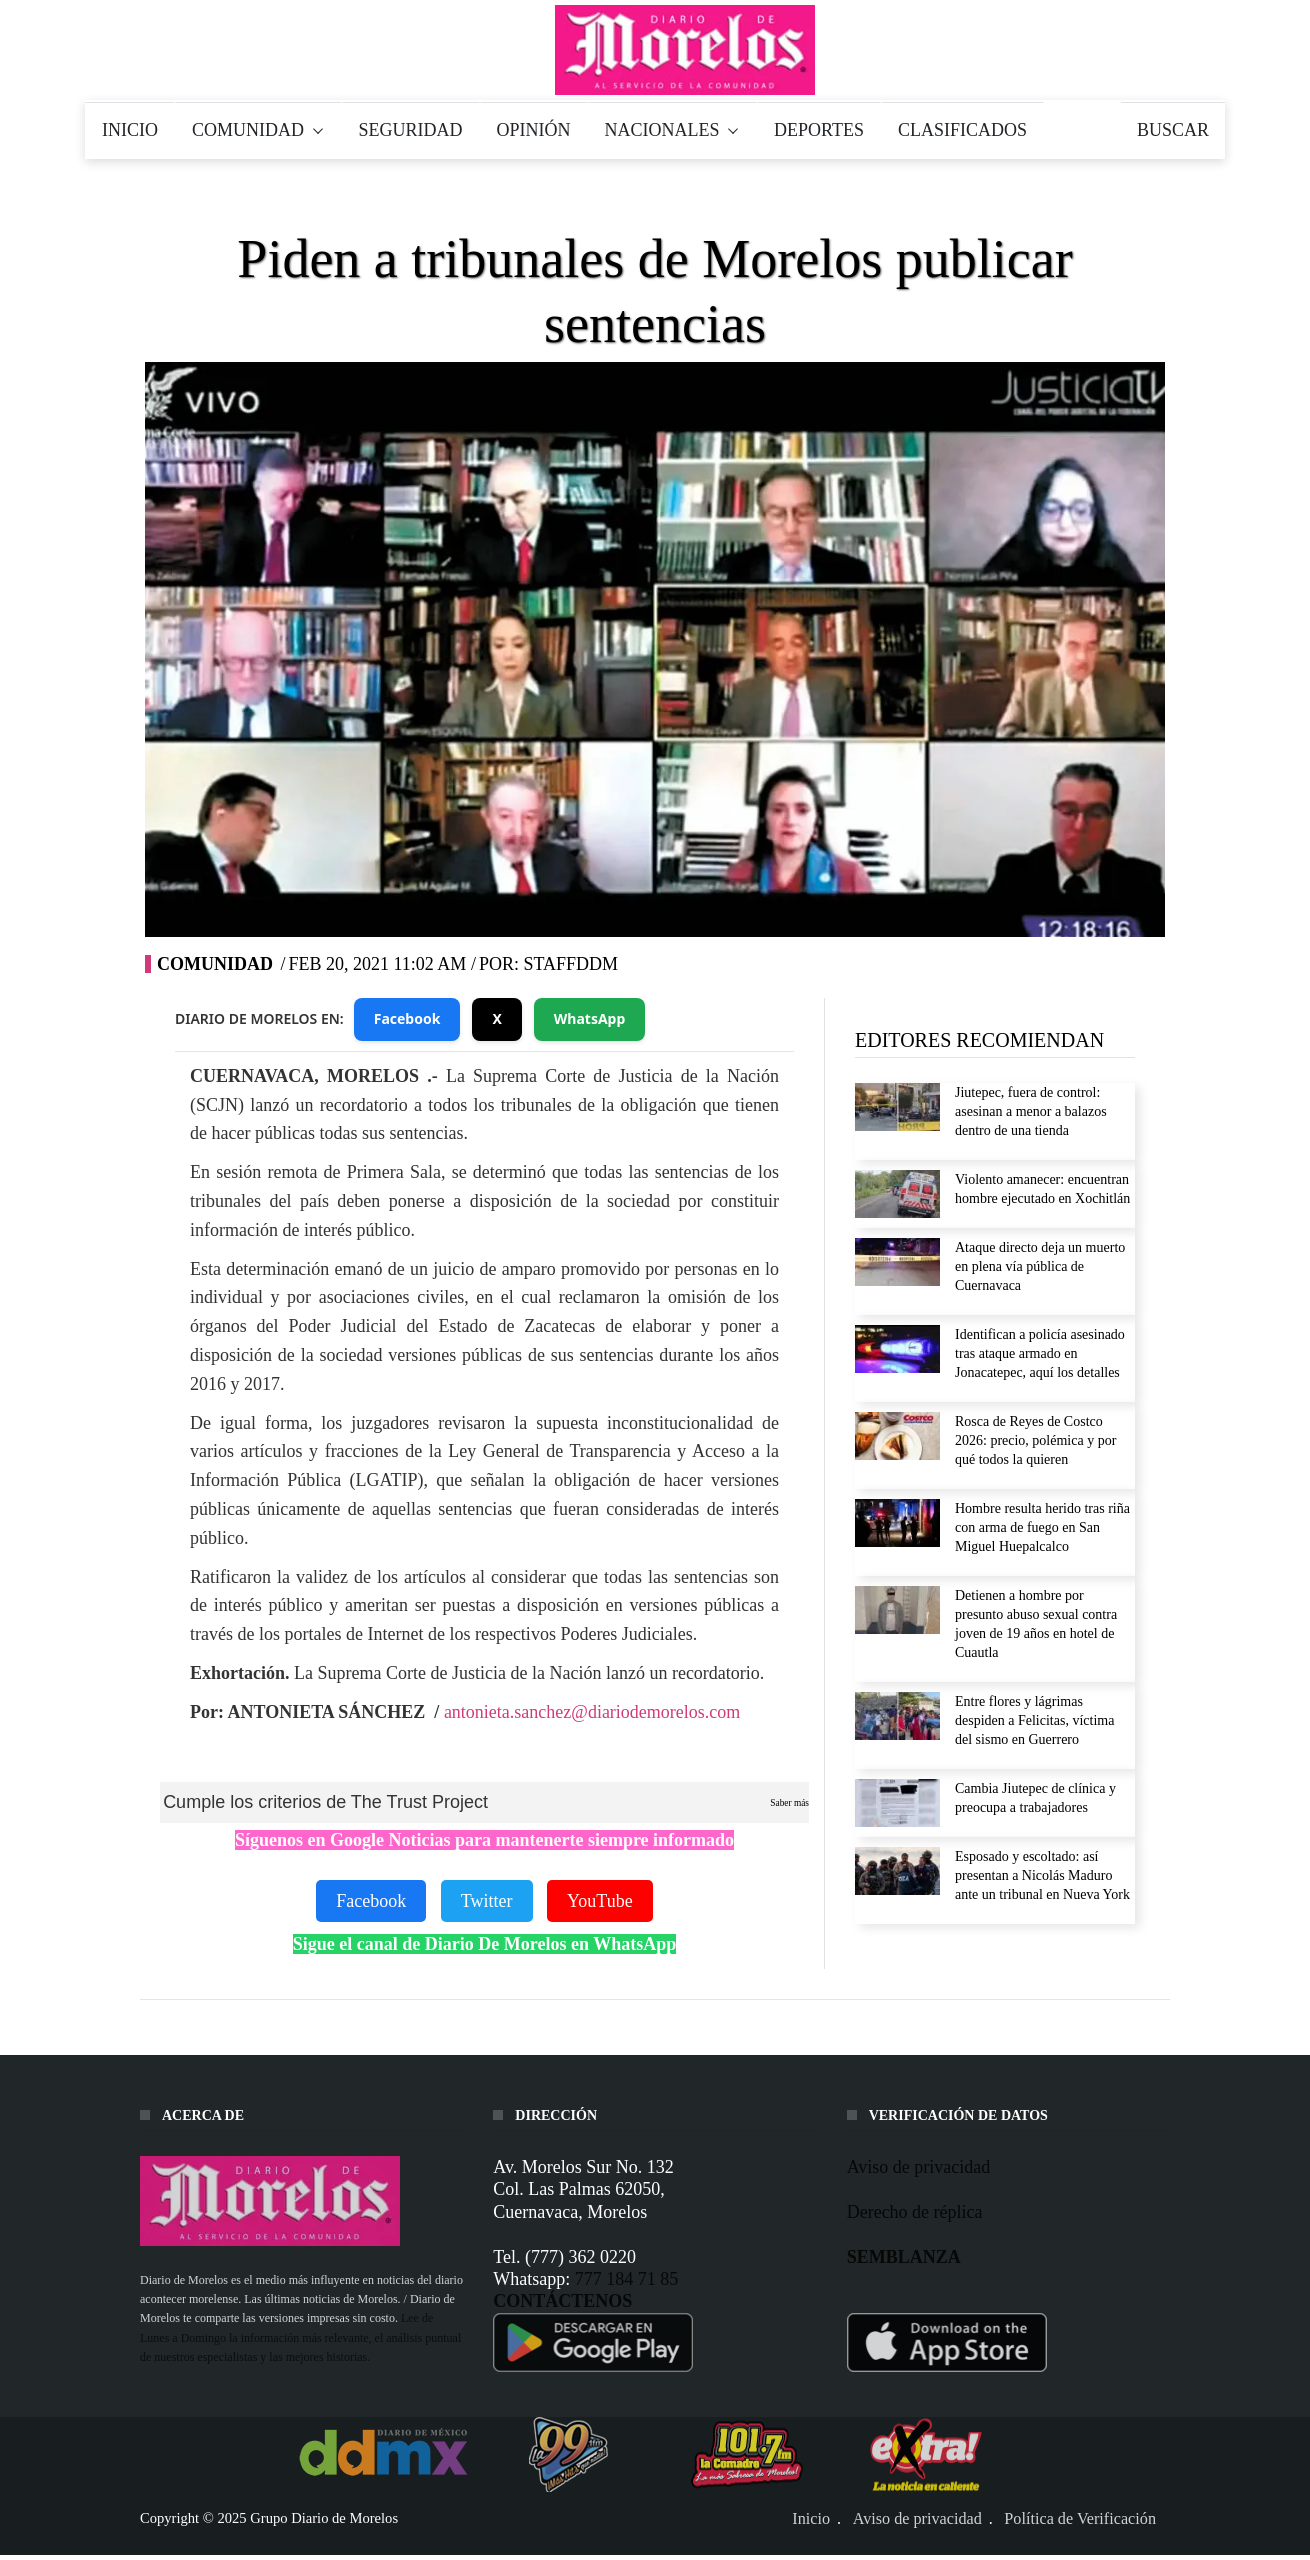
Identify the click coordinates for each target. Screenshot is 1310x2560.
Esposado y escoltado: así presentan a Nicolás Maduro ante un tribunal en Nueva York (1042, 1875)
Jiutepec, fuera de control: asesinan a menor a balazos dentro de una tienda (1031, 1111)
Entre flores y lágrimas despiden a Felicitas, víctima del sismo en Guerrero (1034, 1720)
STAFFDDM (570, 964)
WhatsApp (590, 1018)
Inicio (811, 2519)
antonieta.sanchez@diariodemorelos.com (592, 1712)
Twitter (487, 1901)
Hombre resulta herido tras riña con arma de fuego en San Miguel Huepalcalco (1042, 1527)
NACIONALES (673, 130)
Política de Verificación (1080, 2519)
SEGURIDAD (411, 130)
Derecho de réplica (915, 2212)
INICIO (130, 130)
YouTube (600, 1901)
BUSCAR (1173, 130)
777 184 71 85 (627, 2279)
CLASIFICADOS (962, 130)
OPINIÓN (534, 130)
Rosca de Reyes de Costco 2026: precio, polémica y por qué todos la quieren (1035, 1440)
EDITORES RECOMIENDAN (979, 1040)
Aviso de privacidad (919, 2167)
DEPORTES (819, 130)
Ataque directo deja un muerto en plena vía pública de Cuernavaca (1040, 1266)
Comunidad (215, 964)
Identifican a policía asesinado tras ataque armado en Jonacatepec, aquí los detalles (1040, 1353)
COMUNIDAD (258, 130)
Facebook (407, 1018)
